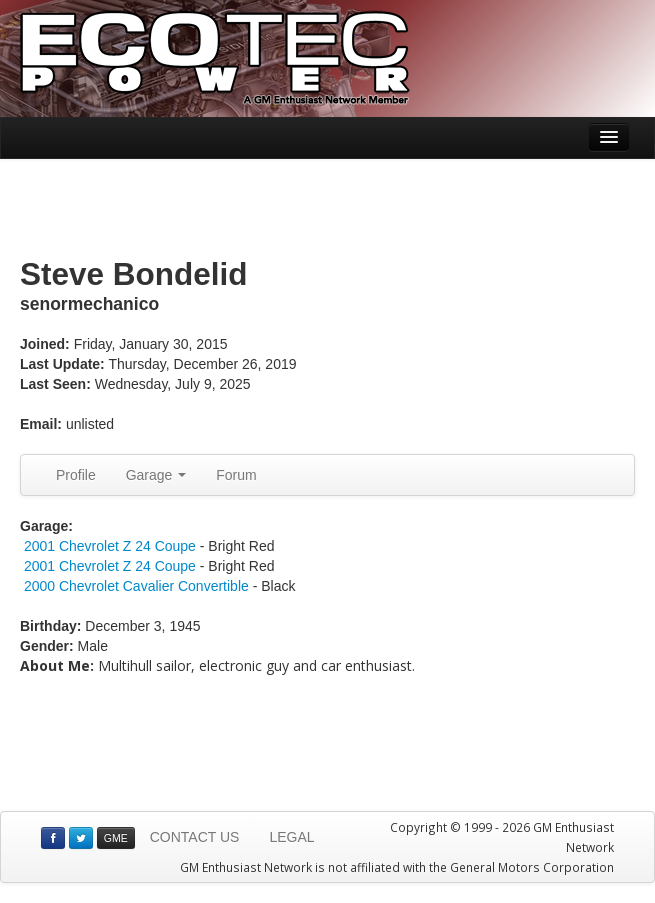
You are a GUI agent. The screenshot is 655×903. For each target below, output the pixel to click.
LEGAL (291, 837)
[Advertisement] (328, 209)
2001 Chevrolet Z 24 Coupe (110, 546)
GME (116, 838)
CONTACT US (195, 837)
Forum (236, 475)
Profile (76, 475)
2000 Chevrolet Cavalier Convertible (136, 586)
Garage (156, 475)
